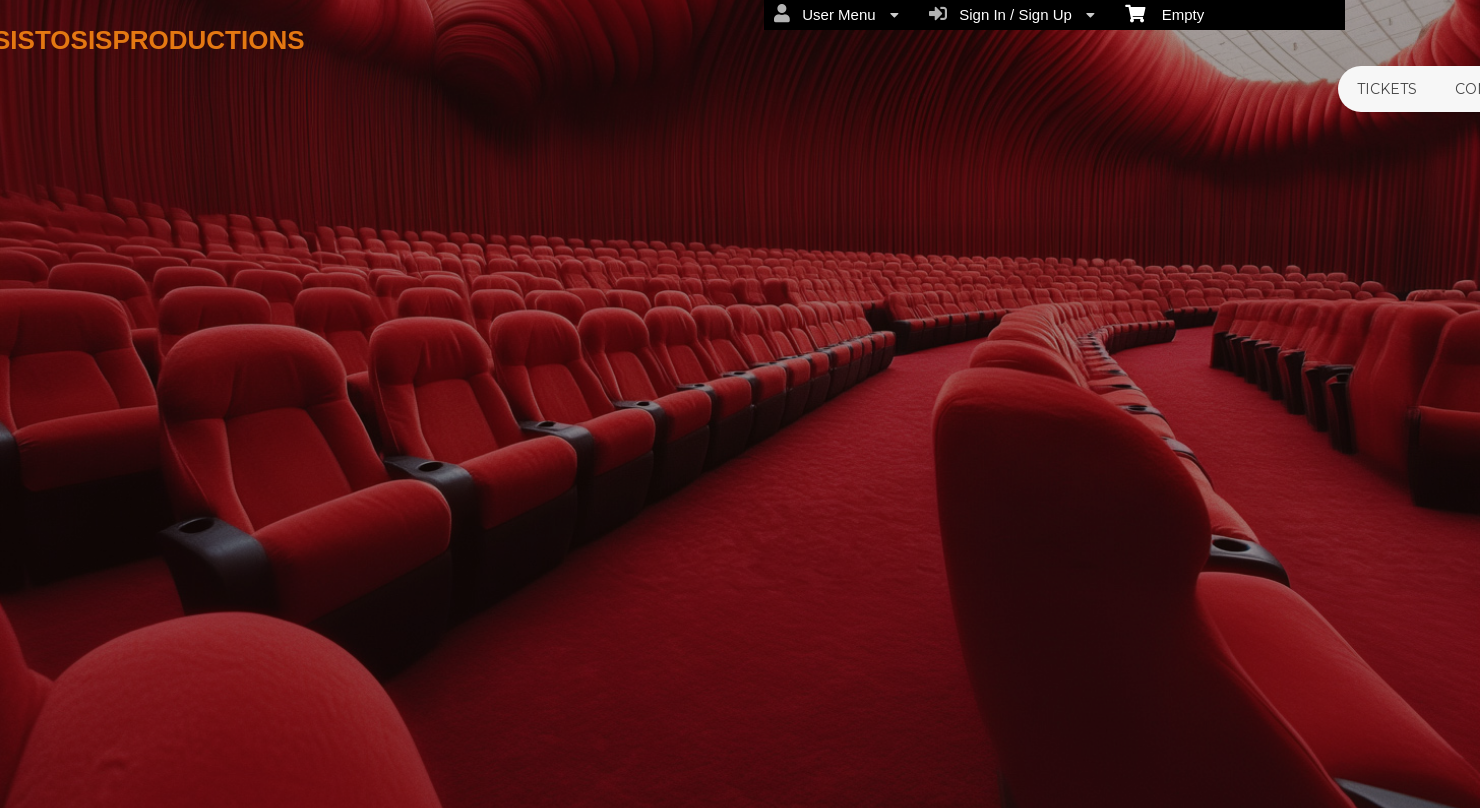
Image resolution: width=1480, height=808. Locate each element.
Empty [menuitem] (1164, 13)
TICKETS (1387, 89)
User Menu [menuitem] (836, 14)
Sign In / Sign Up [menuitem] (1012, 14)
